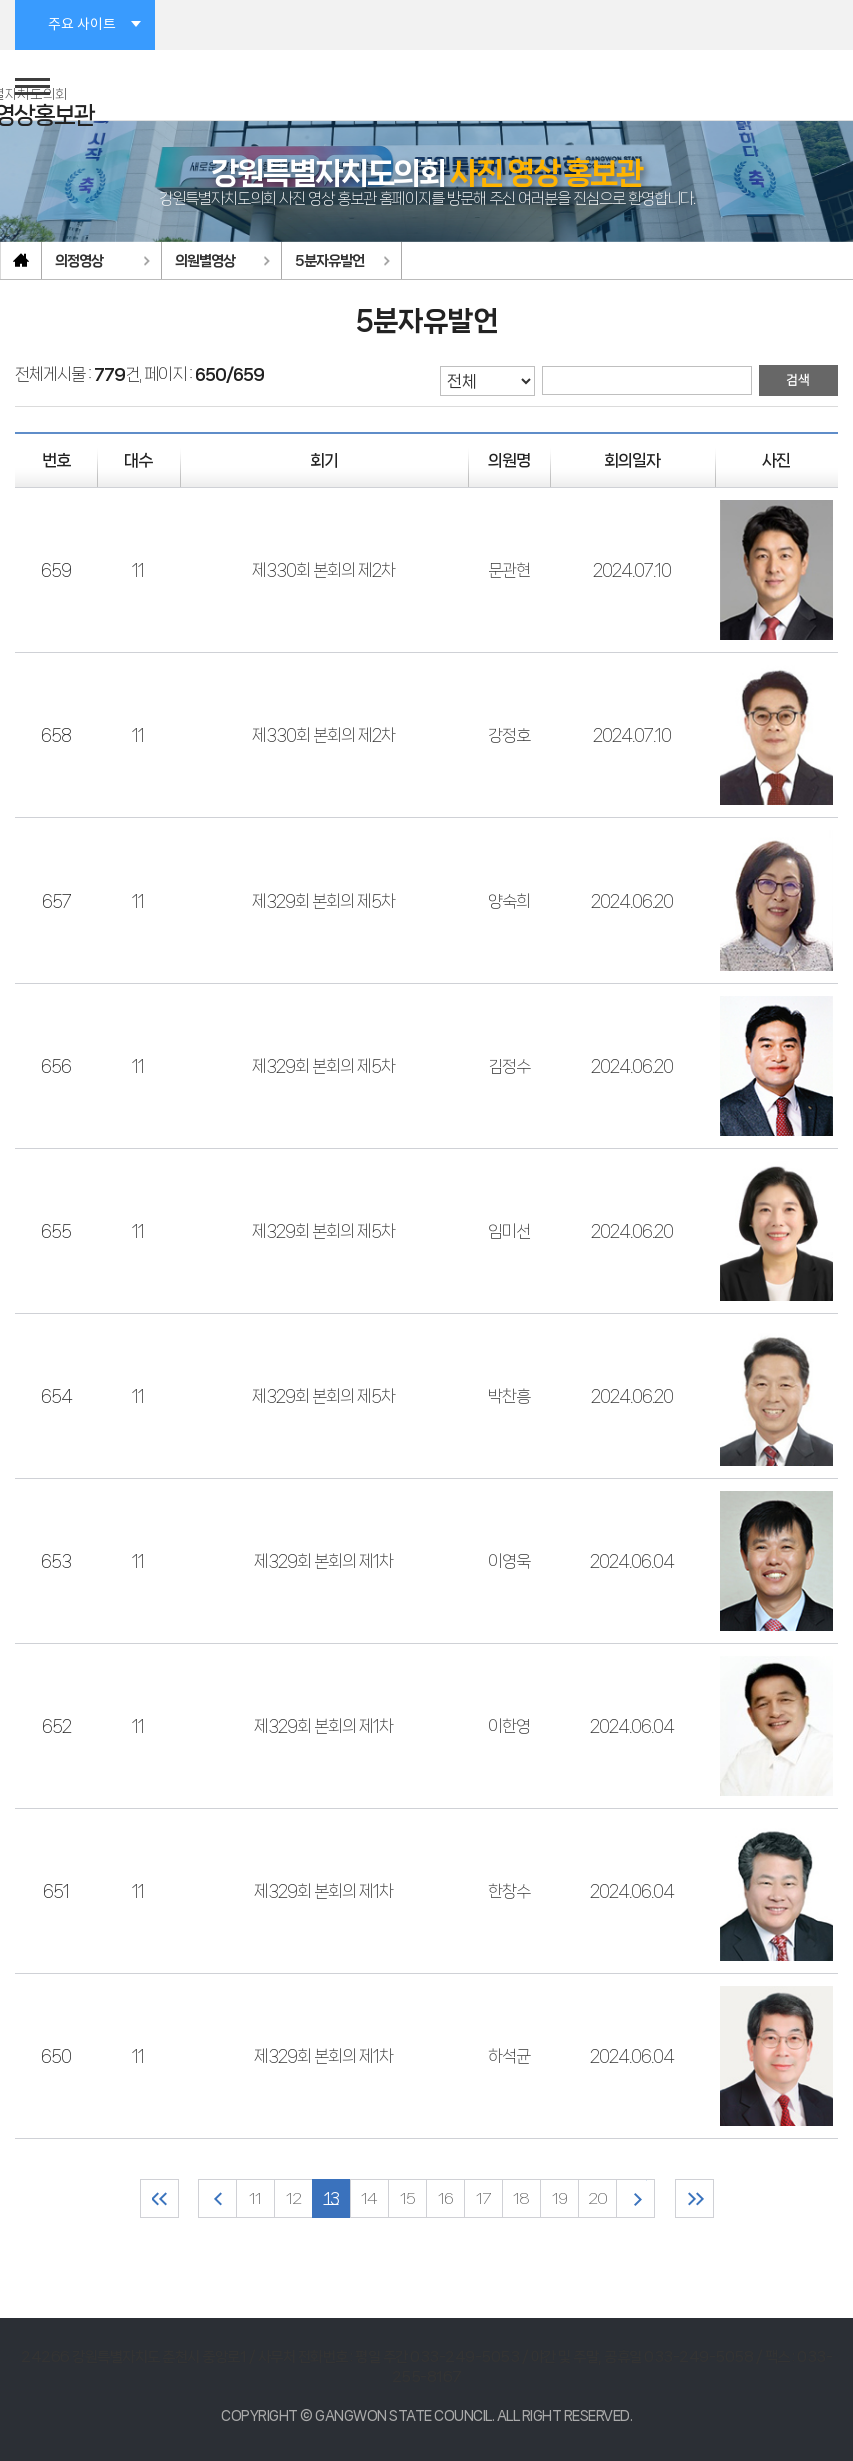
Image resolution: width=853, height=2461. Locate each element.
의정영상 (79, 261)
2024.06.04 (632, 1561)
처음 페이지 (159, 2198)
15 (407, 2198)
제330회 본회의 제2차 (323, 570)
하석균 (509, 2056)
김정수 (509, 1066)
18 (521, 2198)
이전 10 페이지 (217, 2198)
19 (559, 2198)
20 (597, 2198)
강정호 (509, 735)
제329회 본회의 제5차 (323, 901)
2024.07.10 (632, 570)
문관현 (509, 570)
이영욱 (509, 1561)
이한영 (509, 1726)
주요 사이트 (82, 25)
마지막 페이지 (694, 2198)
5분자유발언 (329, 261)
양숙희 (509, 901)
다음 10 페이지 (635, 2198)
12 (293, 2198)
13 (331, 2198)
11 (138, 570)
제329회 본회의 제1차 (323, 1561)
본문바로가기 (0, 0)
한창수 (509, 1891)
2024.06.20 (632, 901)
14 (369, 2198)
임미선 (509, 1231)
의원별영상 (205, 261)
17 (483, 2198)
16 (445, 2198)
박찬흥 (509, 1396)
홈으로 (21, 260)
